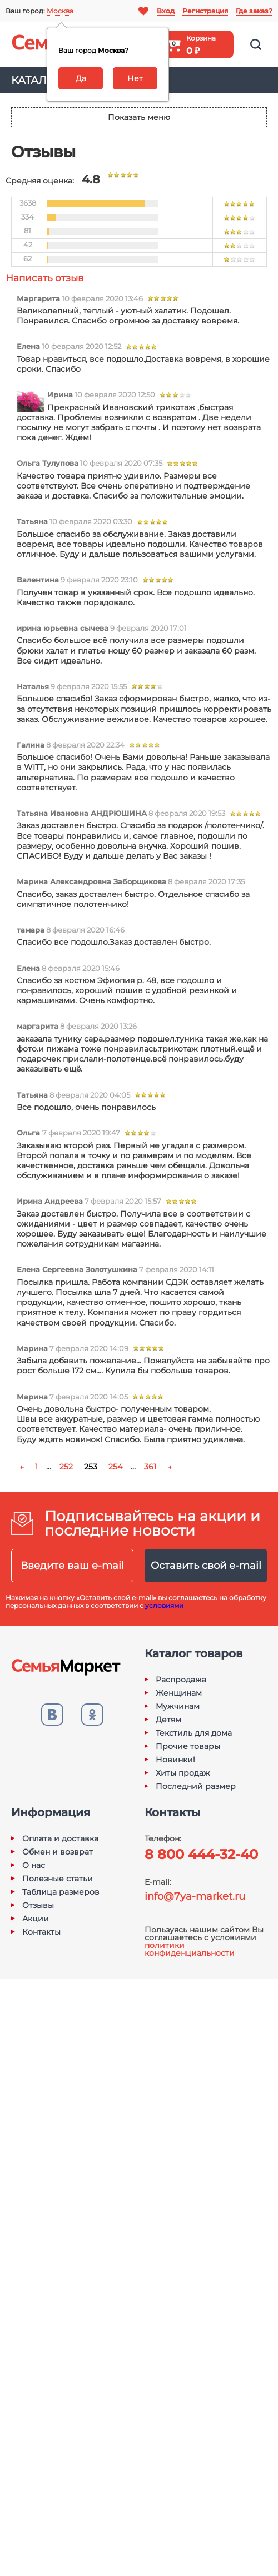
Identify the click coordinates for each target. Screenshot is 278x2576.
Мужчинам (178, 1706)
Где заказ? (254, 11)
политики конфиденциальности (190, 1949)
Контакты (41, 1932)
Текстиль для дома (194, 1733)
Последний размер (196, 1786)
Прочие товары (188, 1746)
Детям (168, 1719)
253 (90, 1467)
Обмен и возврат (57, 1852)
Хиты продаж (183, 1773)
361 (150, 1467)
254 (115, 1467)
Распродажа (181, 1679)
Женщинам (179, 1693)
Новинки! (175, 1759)
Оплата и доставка (60, 1838)
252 (66, 1467)
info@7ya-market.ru (195, 1896)
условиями (164, 1605)
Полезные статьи (57, 1878)
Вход (166, 11)
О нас (33, 1865)
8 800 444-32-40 (201, 1854)
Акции (35, 1918)
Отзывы (38, 1905)
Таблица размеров (61, 1892)
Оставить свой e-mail (206, 1565)
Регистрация (205, 11)
